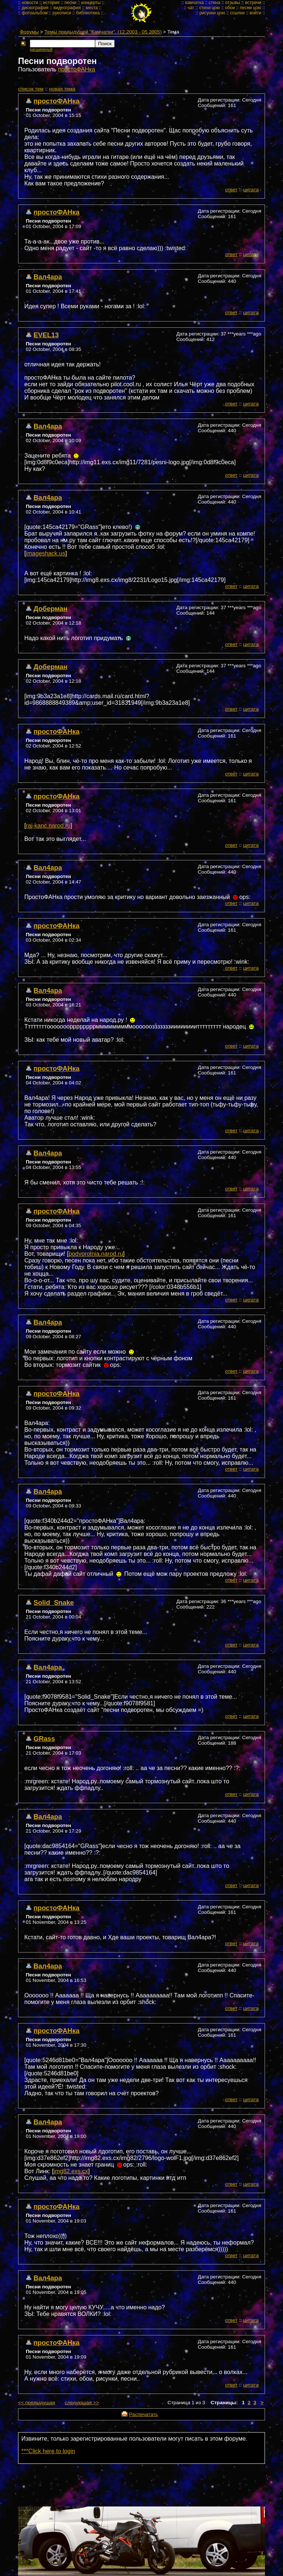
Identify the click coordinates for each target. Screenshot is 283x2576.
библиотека (87, 12)
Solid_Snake (54, 1602)
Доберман (50, 608)
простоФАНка (76, 69)
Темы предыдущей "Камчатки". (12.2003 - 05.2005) (103, 32)
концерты (91, 2)
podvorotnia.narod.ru (96, 1254)
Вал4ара (48, 277)
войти (255, 12)
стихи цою (209, 7)
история (51, 2)
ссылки (237, 12)
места (92, 7)
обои (230, 7)
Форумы (29, 32)
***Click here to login (48, 2451)
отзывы (232, 2)
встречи (253, 2)
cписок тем (30, 89)
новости (30, 2)
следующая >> (82, 2402)
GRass (44, 1738)
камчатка (194, 2)
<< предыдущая (36, 2402)
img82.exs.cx (71, 2171)
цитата (251, 189)
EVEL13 (46, 335)
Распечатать (143, 2414)
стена (214, 2)
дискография (35, 7)
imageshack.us (45, 553)
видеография (67, 7)
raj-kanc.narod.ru (48, 825)
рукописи (61, 12)
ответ (231, 189)
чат (191, 7)
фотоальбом (35, 12)
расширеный (41, 49)
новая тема (62, 89)
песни (70, 2)
